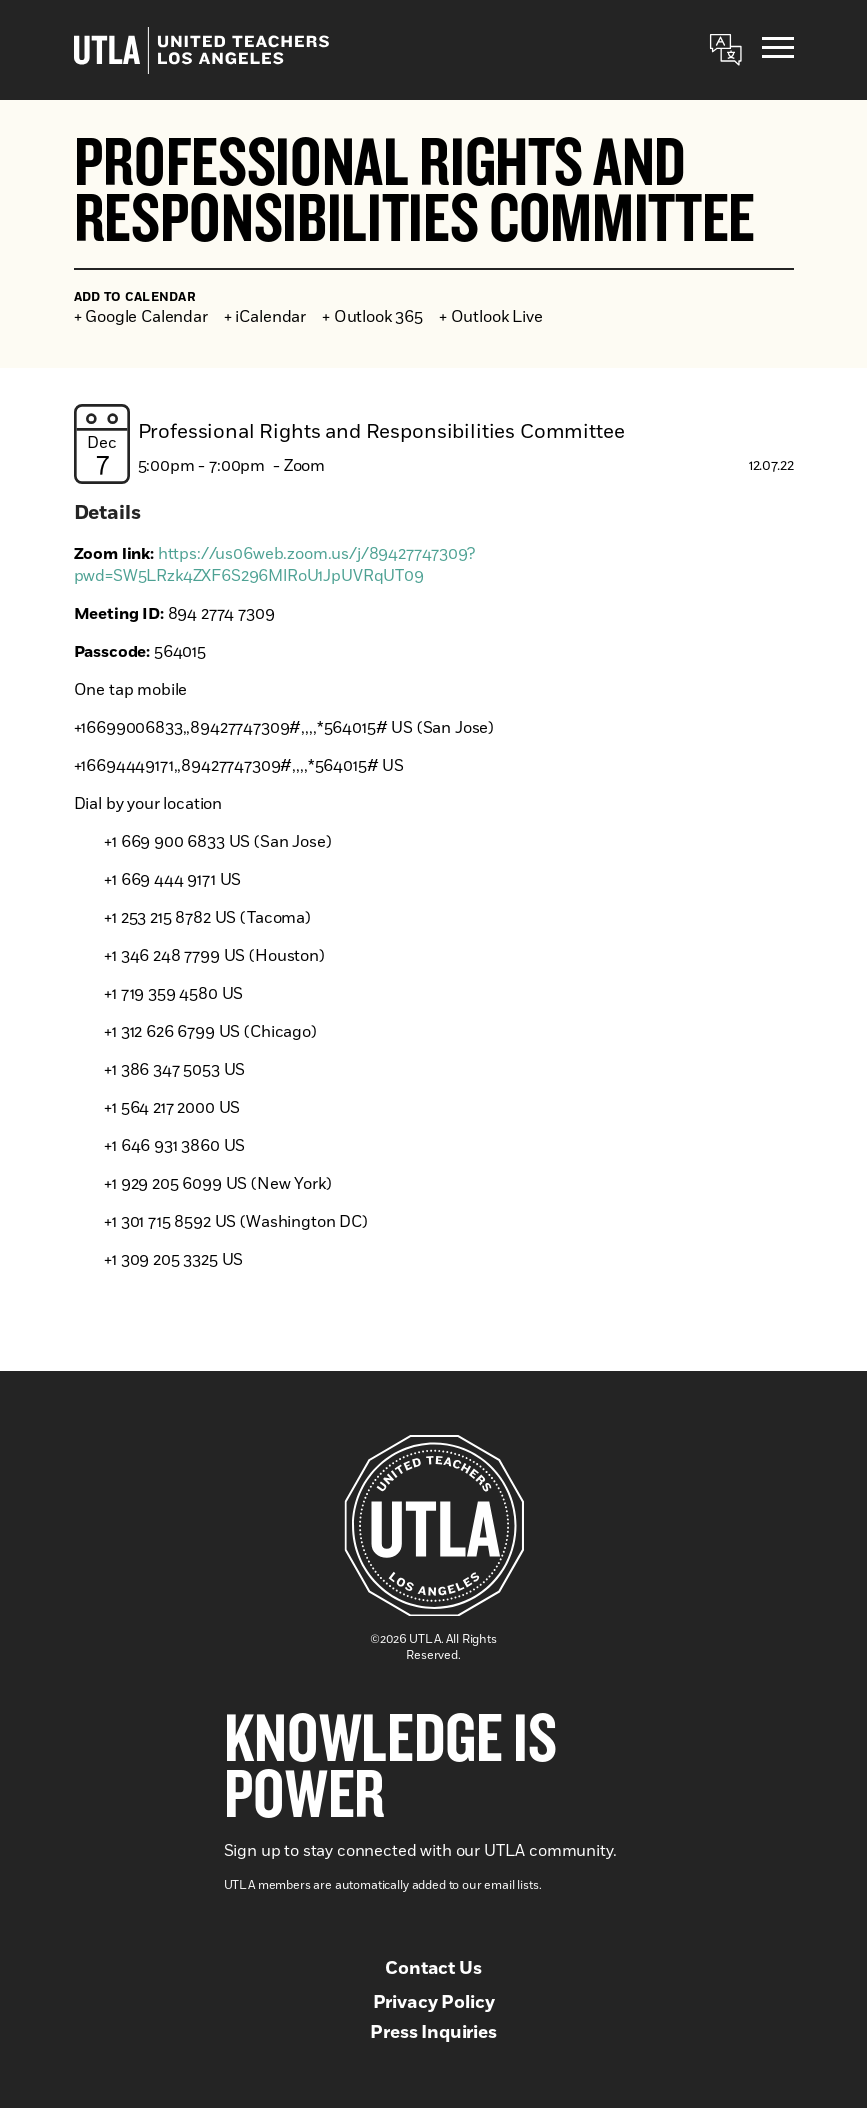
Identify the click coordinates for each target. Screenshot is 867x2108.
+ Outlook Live (491, 317)
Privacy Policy (434, 2003)
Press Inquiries (433, 2033)
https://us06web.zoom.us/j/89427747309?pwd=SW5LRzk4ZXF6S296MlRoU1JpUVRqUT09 (274, 565)
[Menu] (778, 50)
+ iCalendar (265, 317)
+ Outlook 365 (372, 317)
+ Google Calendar (141, 317)
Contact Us (433, 1969)
